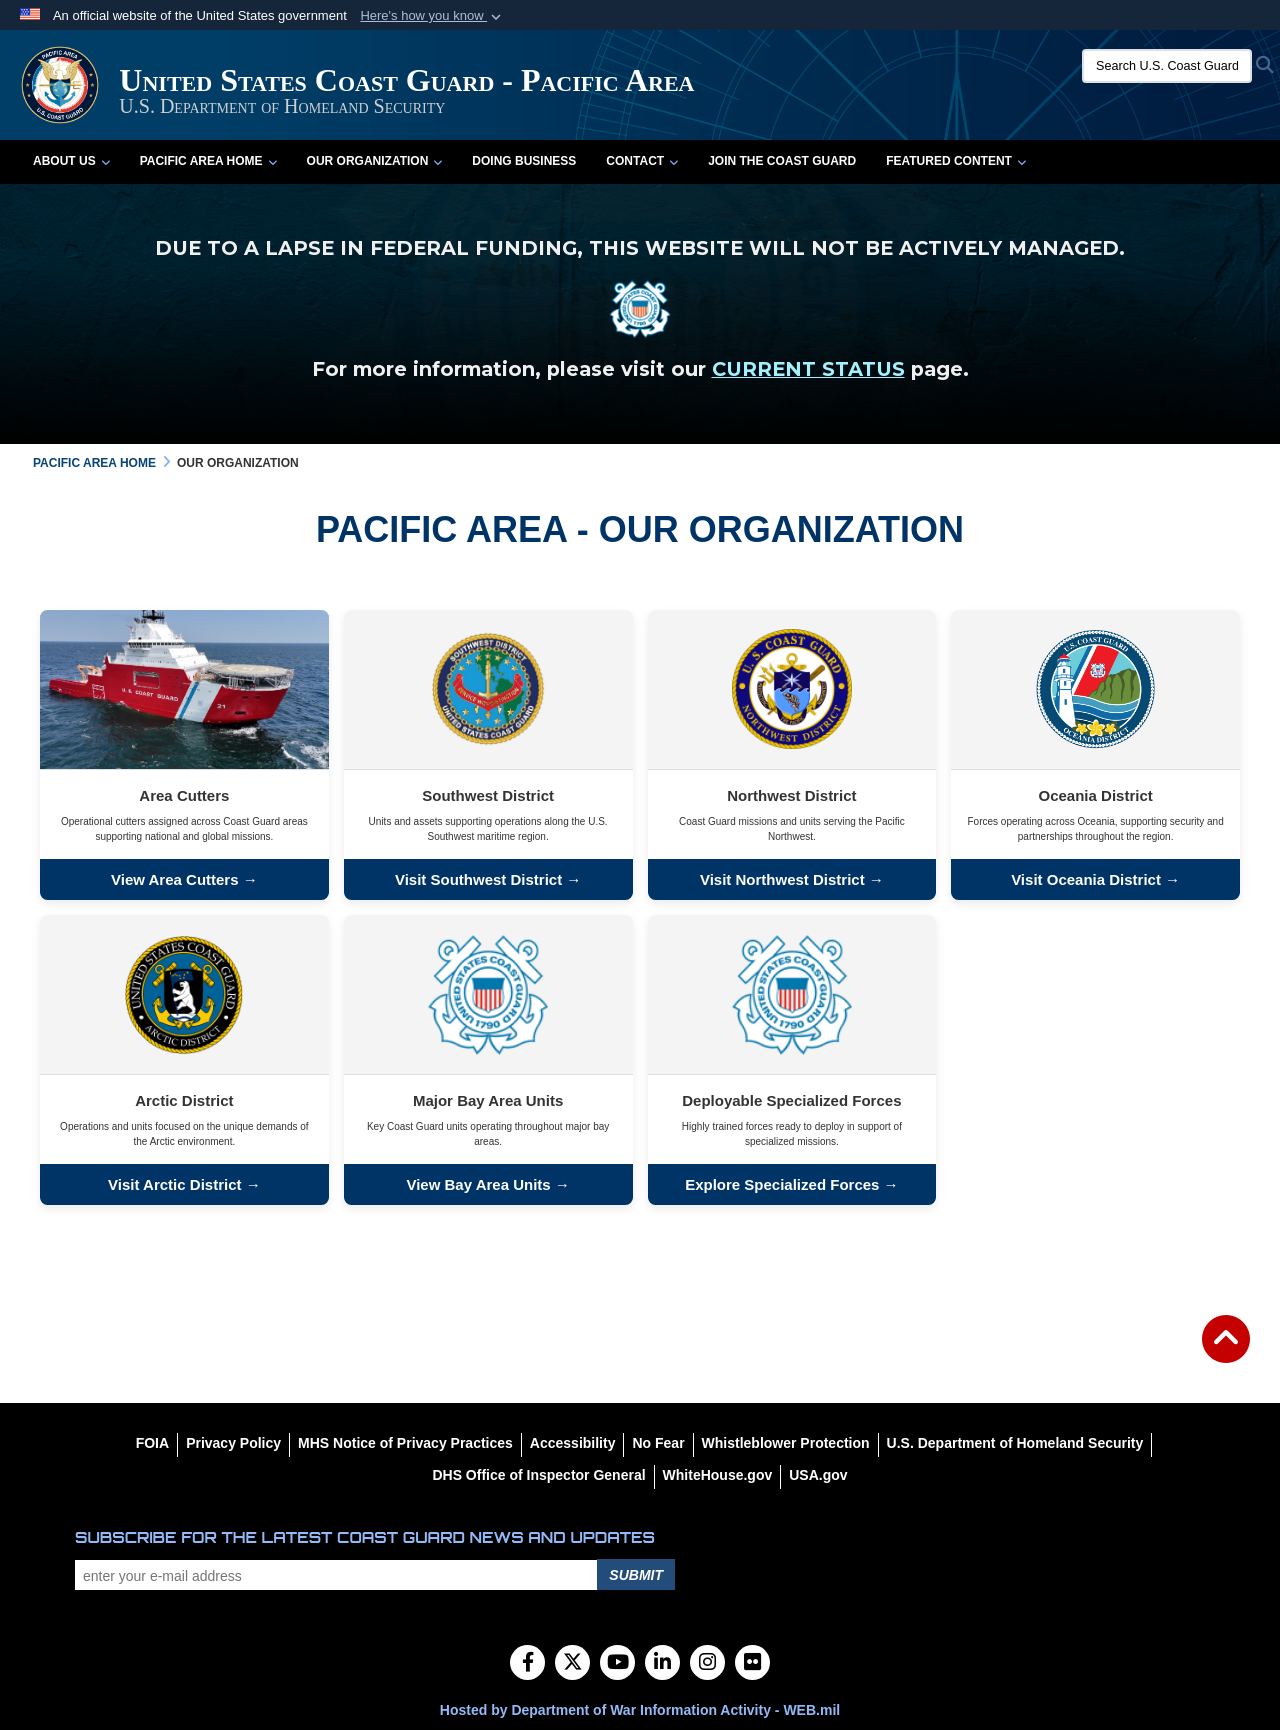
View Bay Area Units (478, 1184)
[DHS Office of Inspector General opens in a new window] (538, 1475)
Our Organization (375, 161)
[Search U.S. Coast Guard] (1167, 66)
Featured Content (956, 161)
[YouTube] (617, 1664)
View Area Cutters (175, 879)
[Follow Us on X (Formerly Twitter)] (572, 1664)
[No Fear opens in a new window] (658, 1443)
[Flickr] (752, 1664)
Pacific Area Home (208, 161)
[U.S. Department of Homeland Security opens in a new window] (1015, 1443)
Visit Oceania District (1086, 879)
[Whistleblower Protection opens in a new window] (786, 1443)
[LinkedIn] (662, 1664)
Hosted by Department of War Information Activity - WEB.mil (640, 1710)
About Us (71, 161)
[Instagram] (707, 1664)
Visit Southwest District (480, 879)
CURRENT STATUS (808, 369)
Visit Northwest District (782, 879)
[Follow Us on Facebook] (527, 1664)
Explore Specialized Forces (782, 1184)
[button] (432, 16)
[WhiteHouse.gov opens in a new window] (718, 1475)
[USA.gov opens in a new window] (818, 1475)
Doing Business (524, 161)
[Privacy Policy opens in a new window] (233, 1443)
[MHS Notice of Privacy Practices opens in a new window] (405, 1443)
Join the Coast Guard (782, 161)
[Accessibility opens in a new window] (573, 1443)
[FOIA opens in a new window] (152, 1443)
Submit (636, 1575)
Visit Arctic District (174, 1184)
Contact (642, 161)
